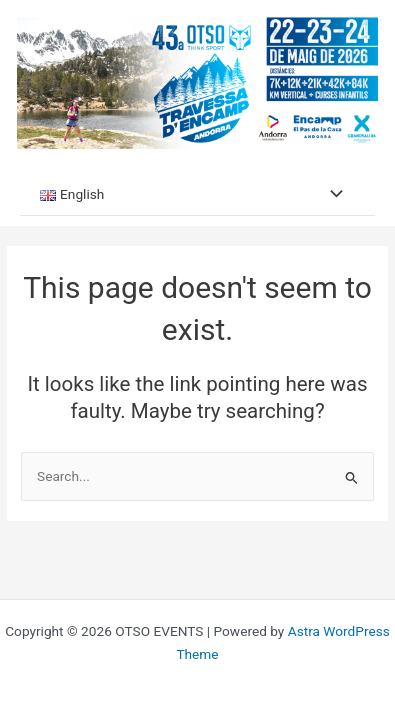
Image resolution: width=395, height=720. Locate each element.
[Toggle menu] (331, 194)
